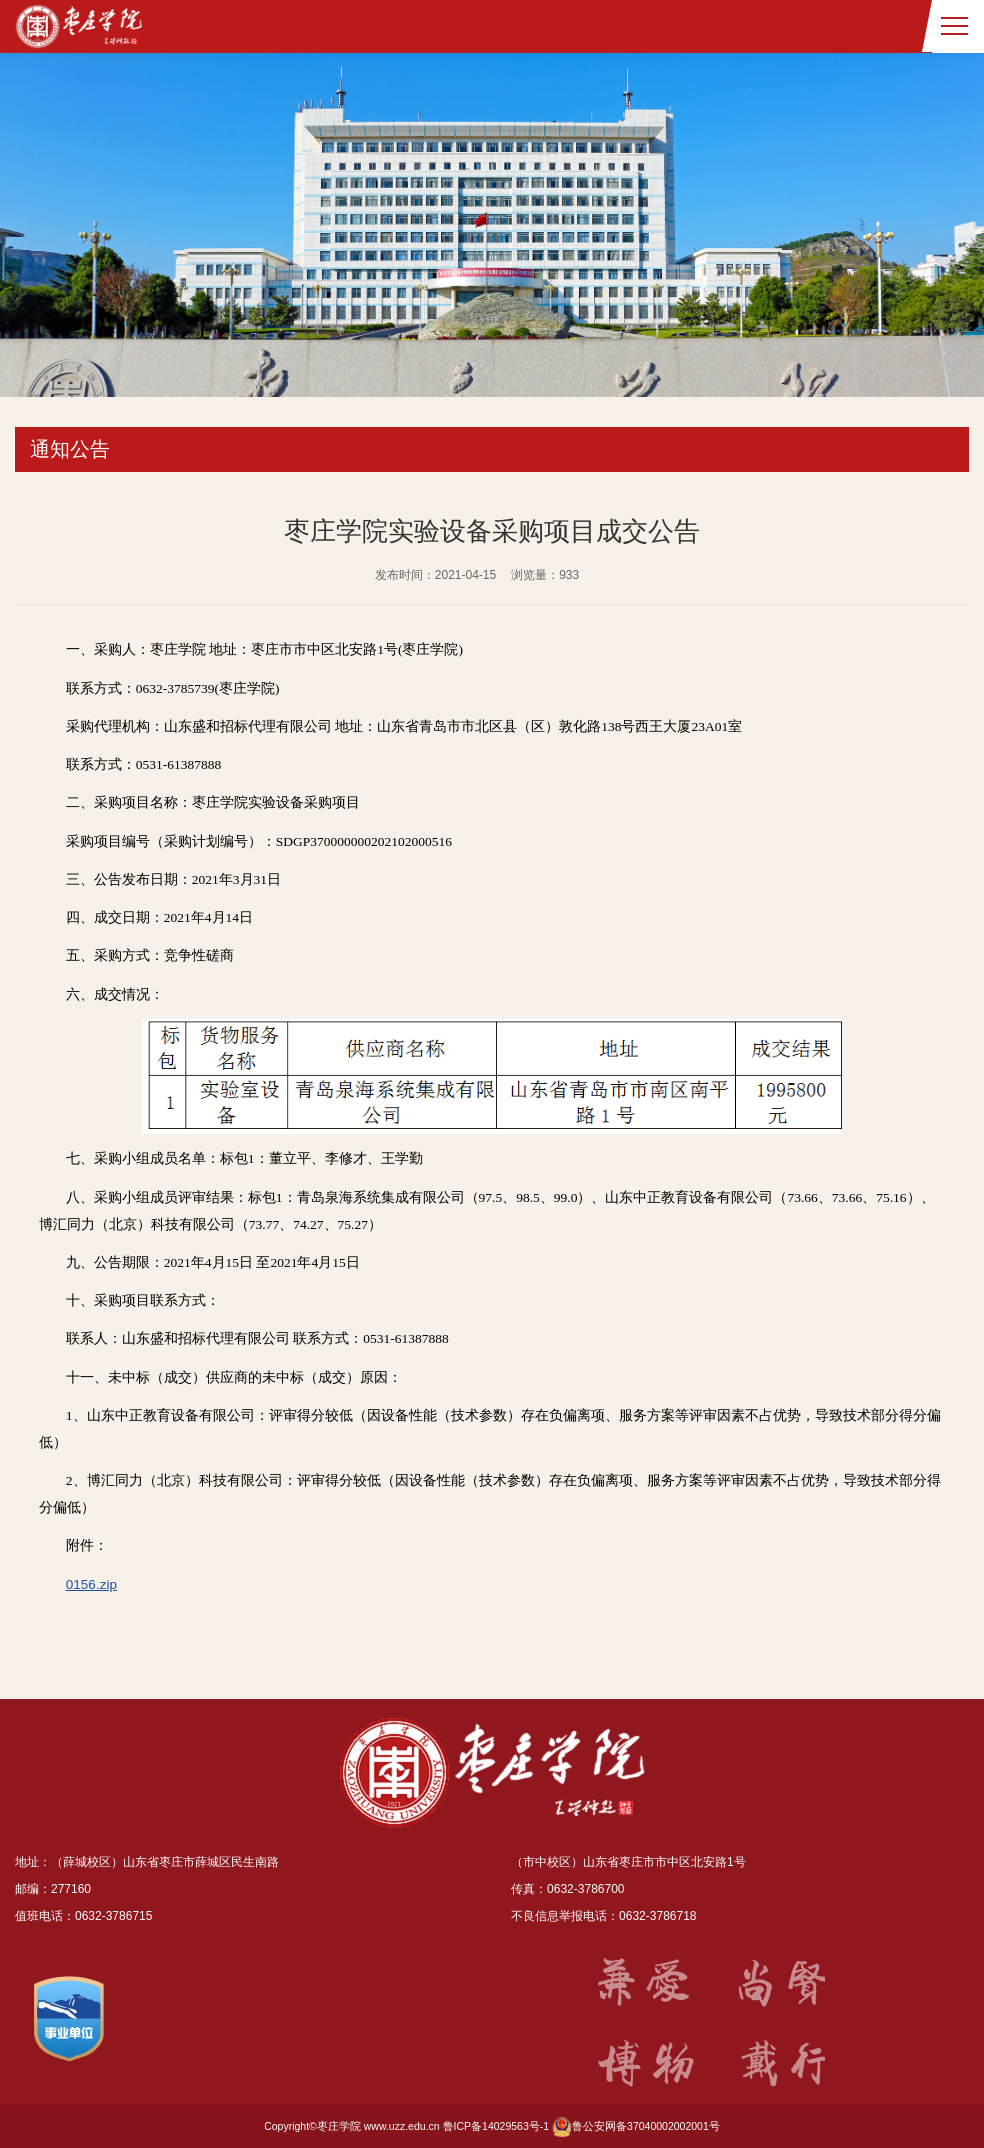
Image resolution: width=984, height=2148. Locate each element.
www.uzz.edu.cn (402, 2126)
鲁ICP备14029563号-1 (496, 2126)
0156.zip (91, 1584)
